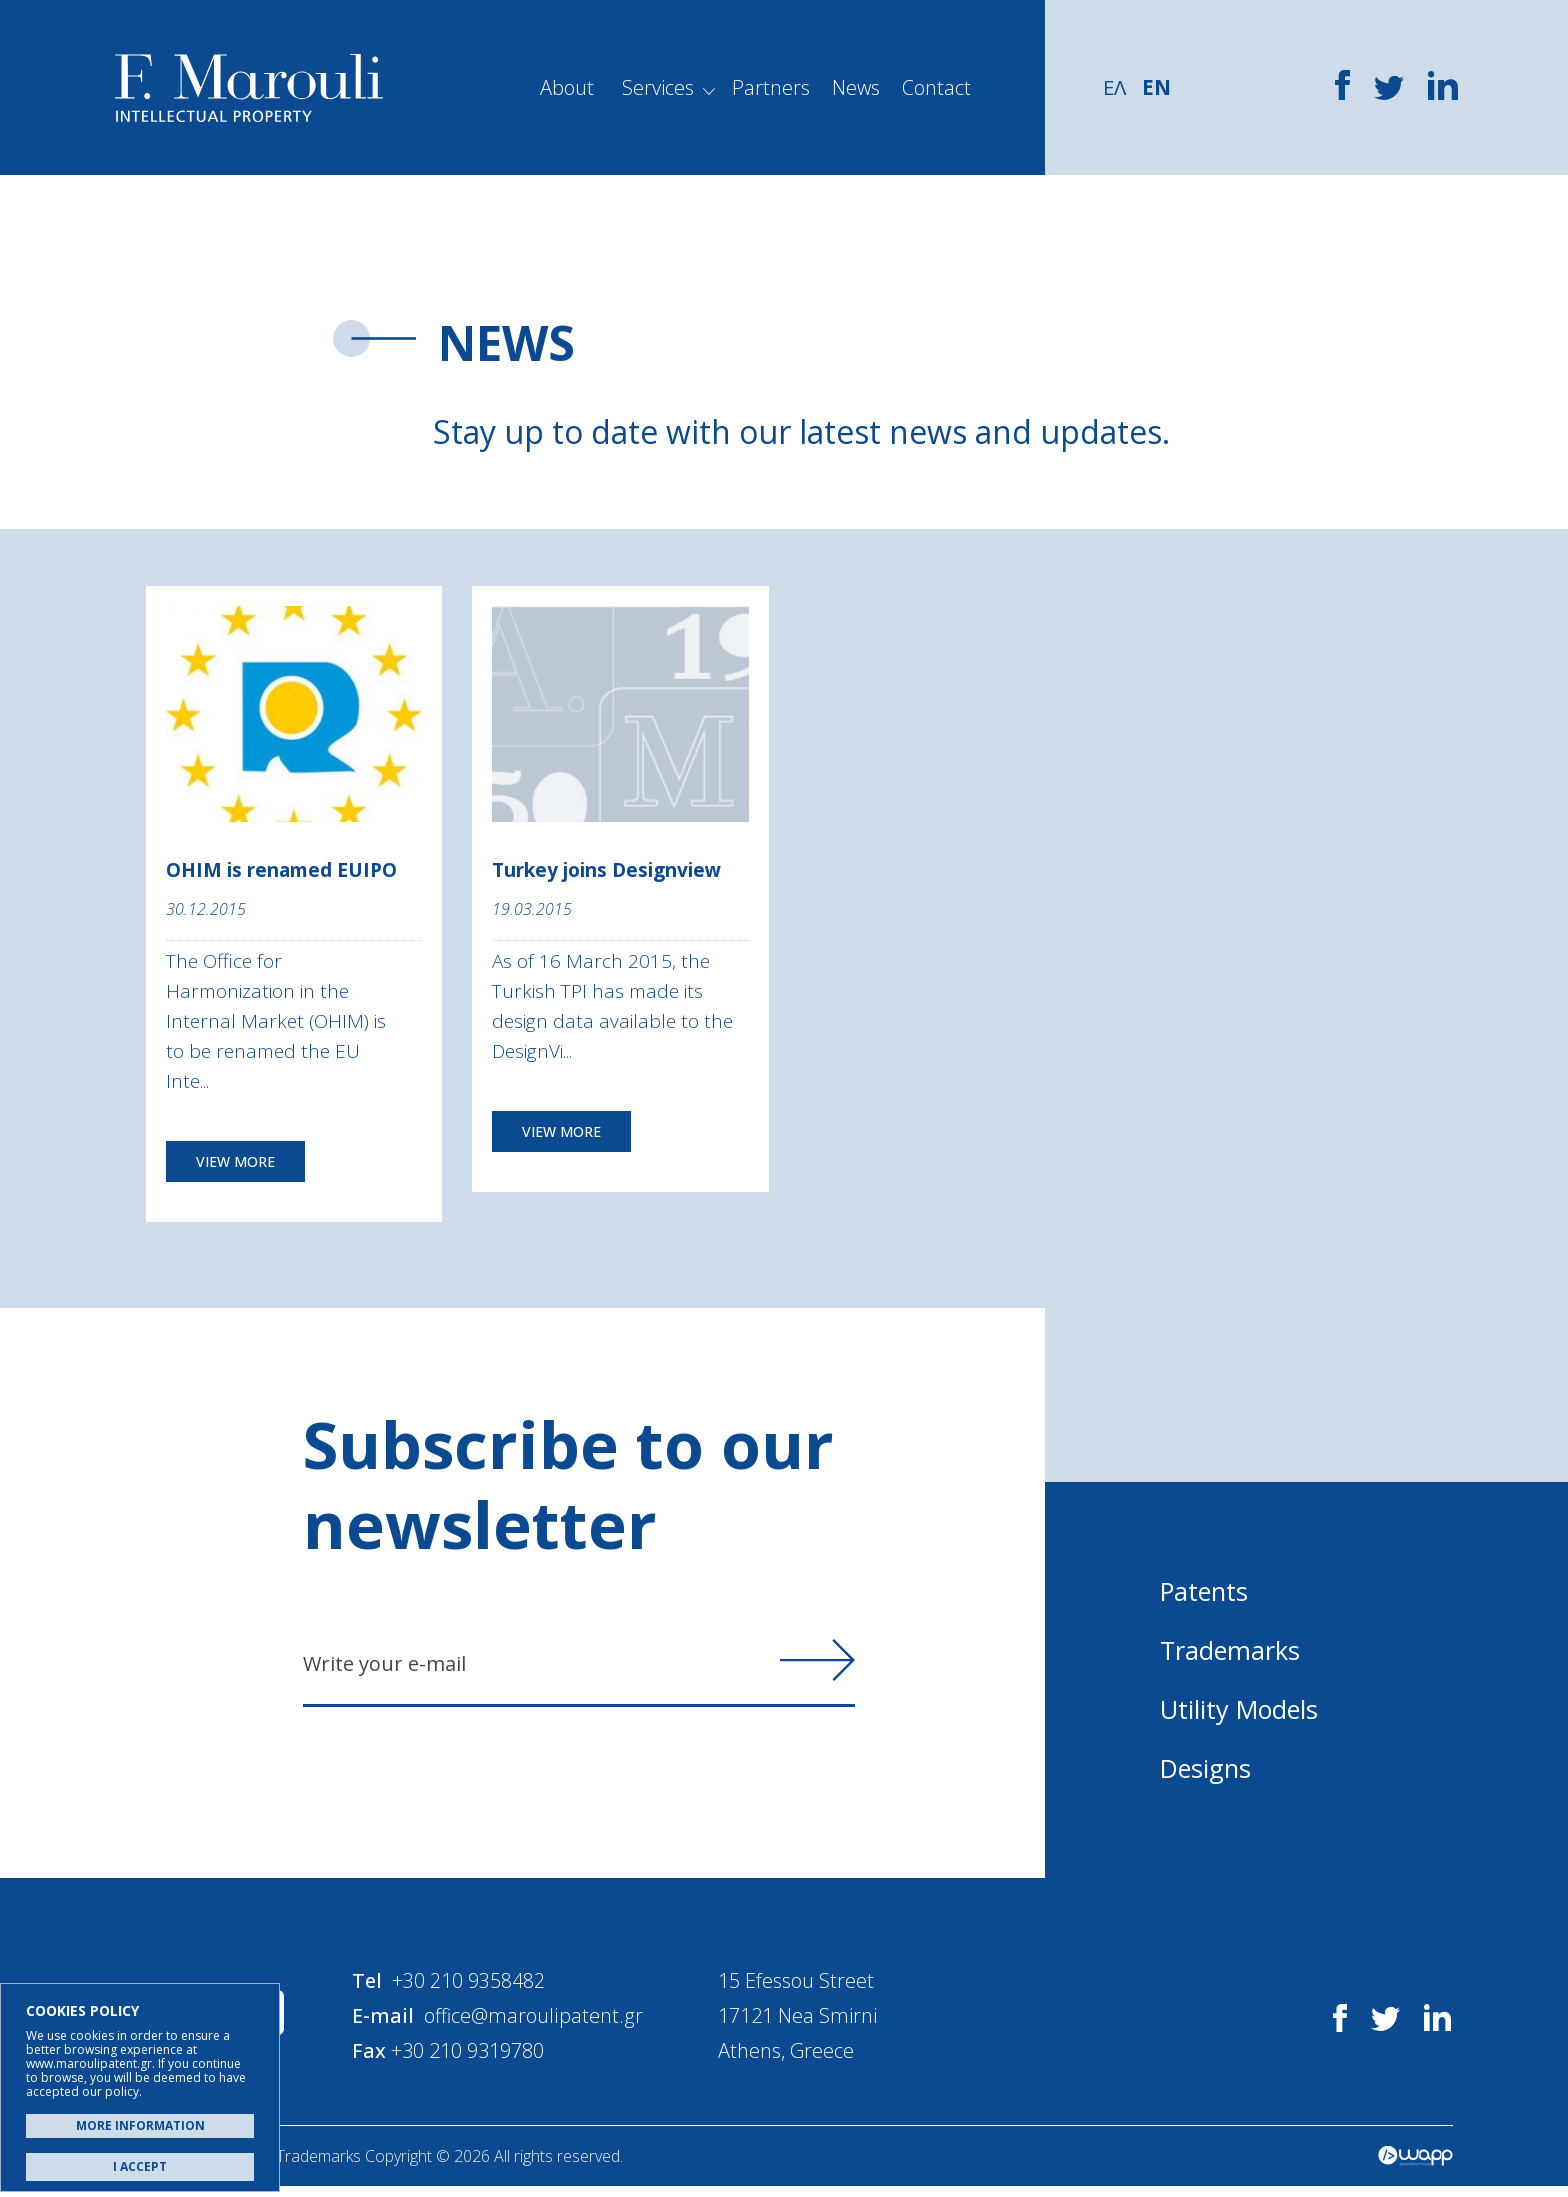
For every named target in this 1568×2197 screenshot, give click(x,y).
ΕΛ (1115, 87)
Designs (1207, 1771)
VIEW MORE (235, 1164)
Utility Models (1241, 1712)
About (567, 87)
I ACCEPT (140, 2166)
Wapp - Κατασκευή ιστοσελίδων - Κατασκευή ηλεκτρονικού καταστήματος (1415, 2167)
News (856, 87)
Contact (936, 87)
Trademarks (1231, 1653)
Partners (771, 87)
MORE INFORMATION (140, 2125)
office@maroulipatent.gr (542, 2023)
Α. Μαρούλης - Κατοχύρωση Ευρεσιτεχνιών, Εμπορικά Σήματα (249, 87)
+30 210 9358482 (477, 1988)
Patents (1206, 1594)
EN (1158, 87)
